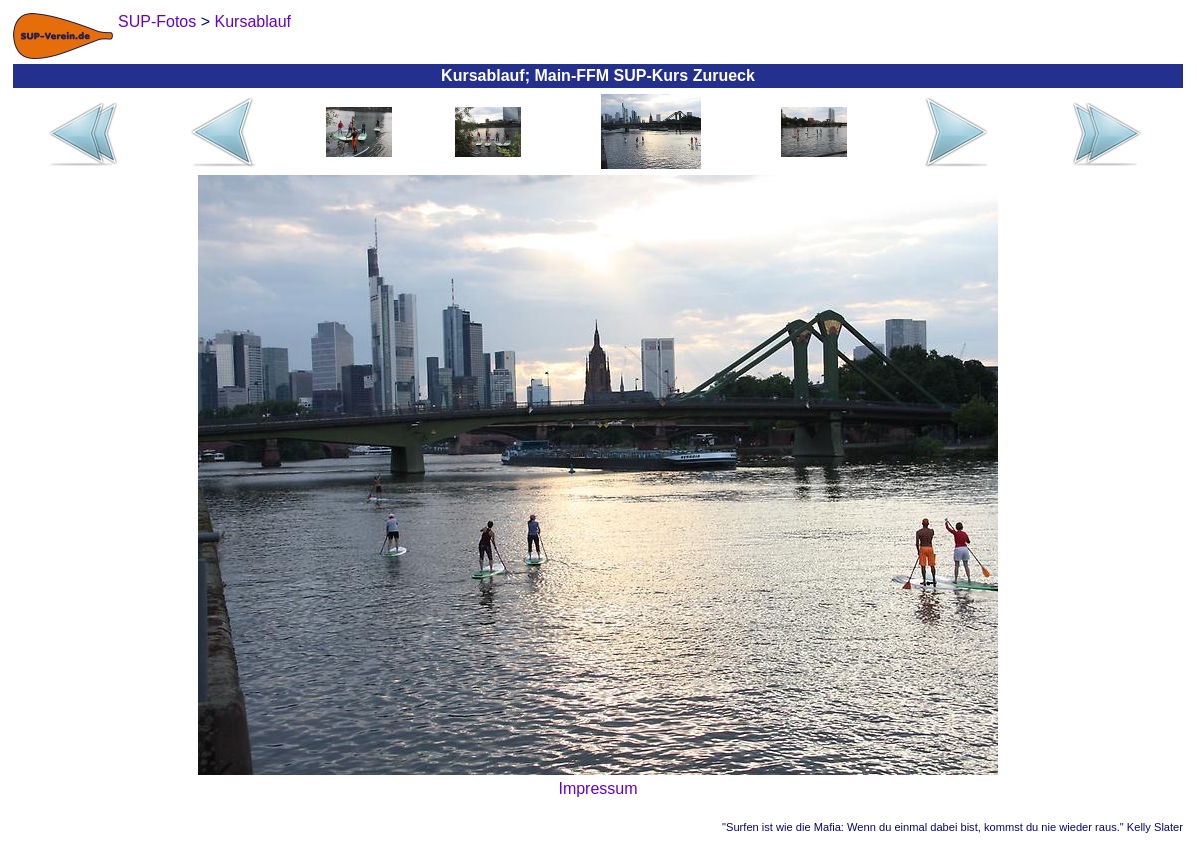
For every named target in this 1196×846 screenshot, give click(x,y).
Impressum (597, 788)
